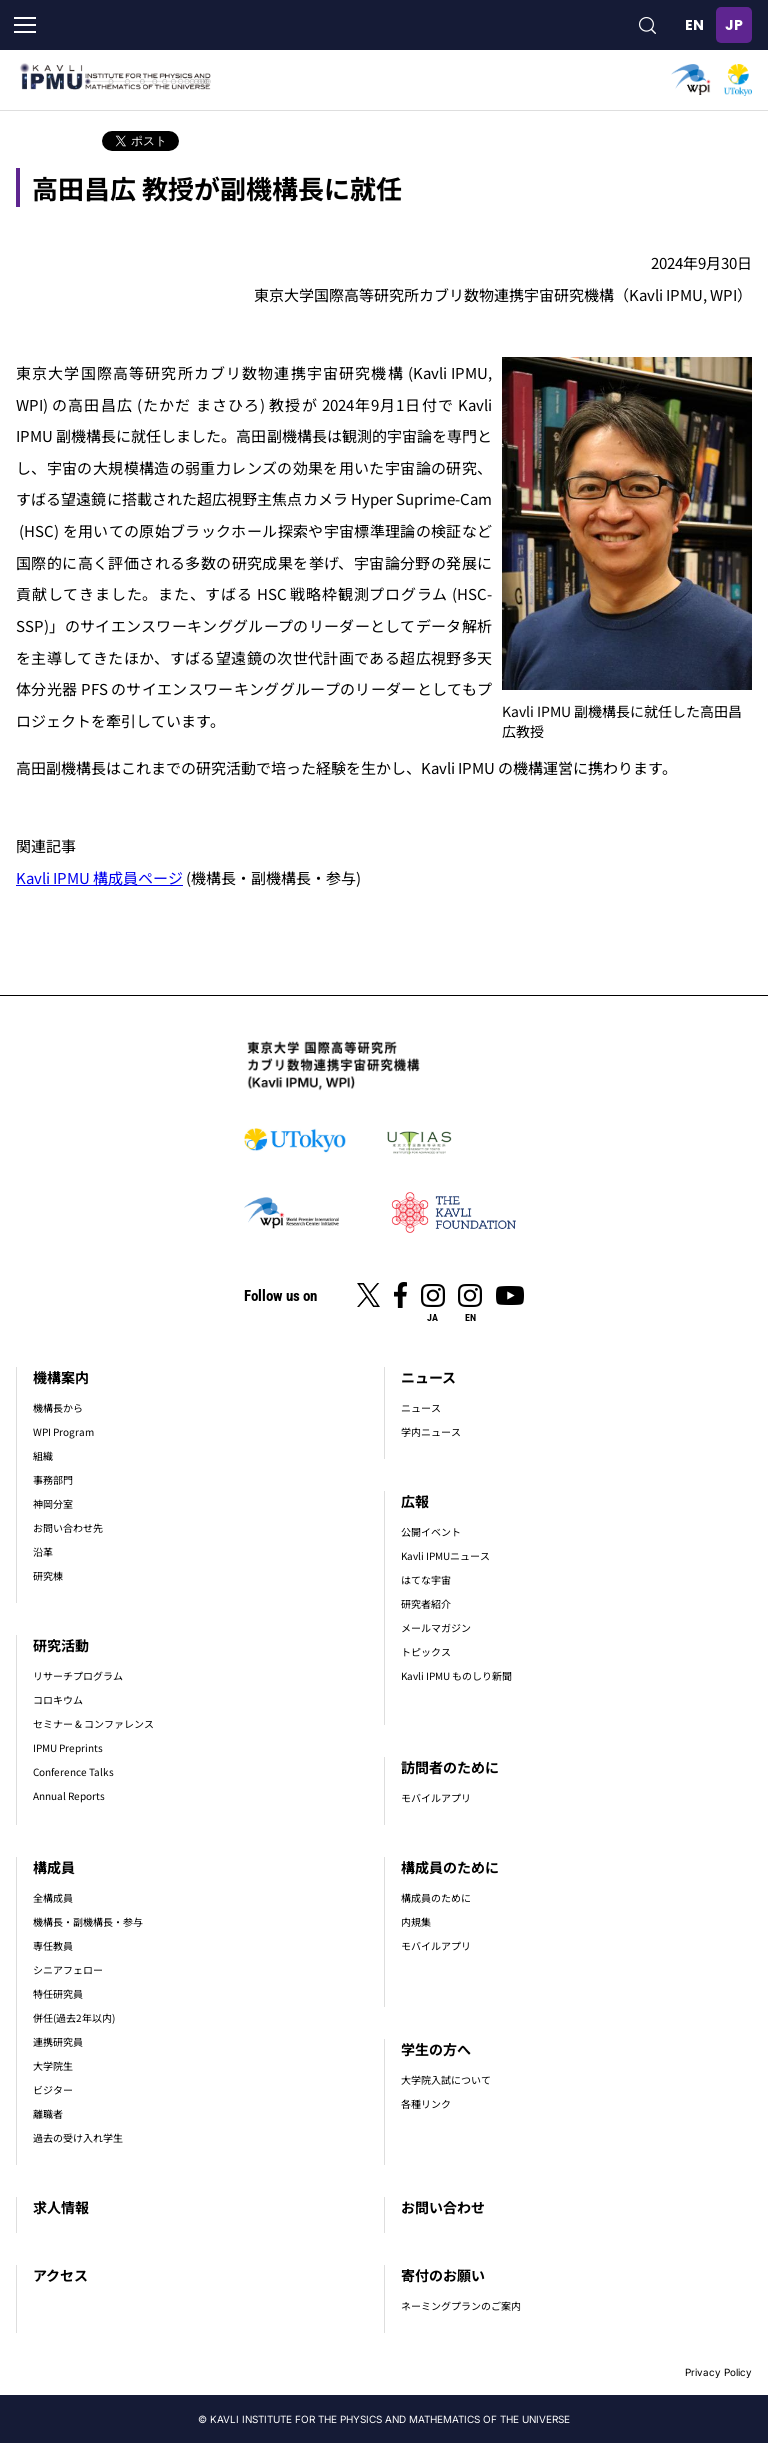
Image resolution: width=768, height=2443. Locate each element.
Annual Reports (69, 1795)
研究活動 (61, 1645)
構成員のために (450, 1867)
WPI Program (63, 1431)
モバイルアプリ (436, 1797)
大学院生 (53, 2065)
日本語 (734, 25)
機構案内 (61, 1377)
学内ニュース (431, 1431)
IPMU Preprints (68, 1747)
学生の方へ (436, 2049)
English (694, 25)
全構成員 (53, 1897)
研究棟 (48, 1575)
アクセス (60, 2275)
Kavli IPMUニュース (445, 1555)
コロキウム (58, 1699)
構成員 (54, 1867)
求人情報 (61, 2207)
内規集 (416, 1921)
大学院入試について (446, 2079)
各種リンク (426, 2103)
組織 (43, 1455)
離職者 (48, 2113)
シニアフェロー (68, 1969)
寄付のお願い (443, 2275)
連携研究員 (58, 2041)
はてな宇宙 (426, 1579)
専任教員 (53, 1945)
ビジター (53, 2089)
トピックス (426, 1651)
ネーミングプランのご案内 (461, 2305)
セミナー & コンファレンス (93, 1723)
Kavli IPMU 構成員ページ (99, 877)
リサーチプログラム (78, 1675)
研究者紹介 (426, 1603)
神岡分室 (53, 1503)
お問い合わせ (443, 2207)
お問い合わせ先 (68, 1527)
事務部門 (53, 1479)
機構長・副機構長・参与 (88, 1921)
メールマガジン (436, 1627)
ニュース (428, 1377)
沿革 (43, 1551)
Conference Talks (73, 1771)
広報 (415, 1501)
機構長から (58, 1407)
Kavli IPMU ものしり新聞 (456, 1675)
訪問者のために (450, 1767)
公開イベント (431, 1531)
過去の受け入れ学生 (78, 2137)
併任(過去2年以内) (74, 2017)
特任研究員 (58, 1993)
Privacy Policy (718, 2372)
